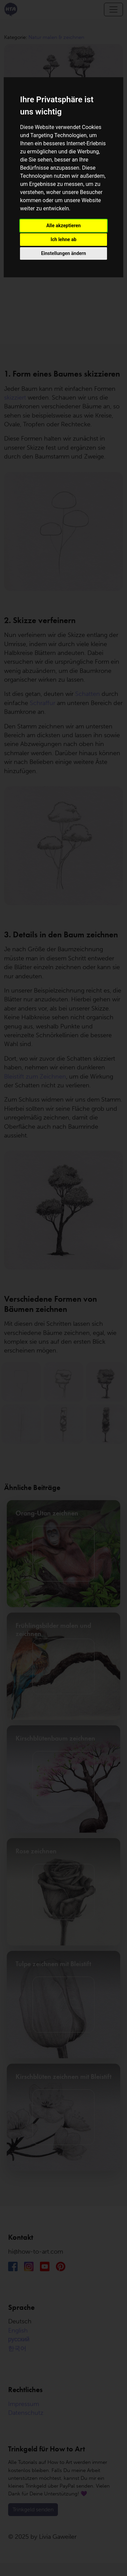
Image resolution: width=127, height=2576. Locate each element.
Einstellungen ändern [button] (63, 253)
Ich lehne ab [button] (63, 239)
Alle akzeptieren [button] (63, 225)
